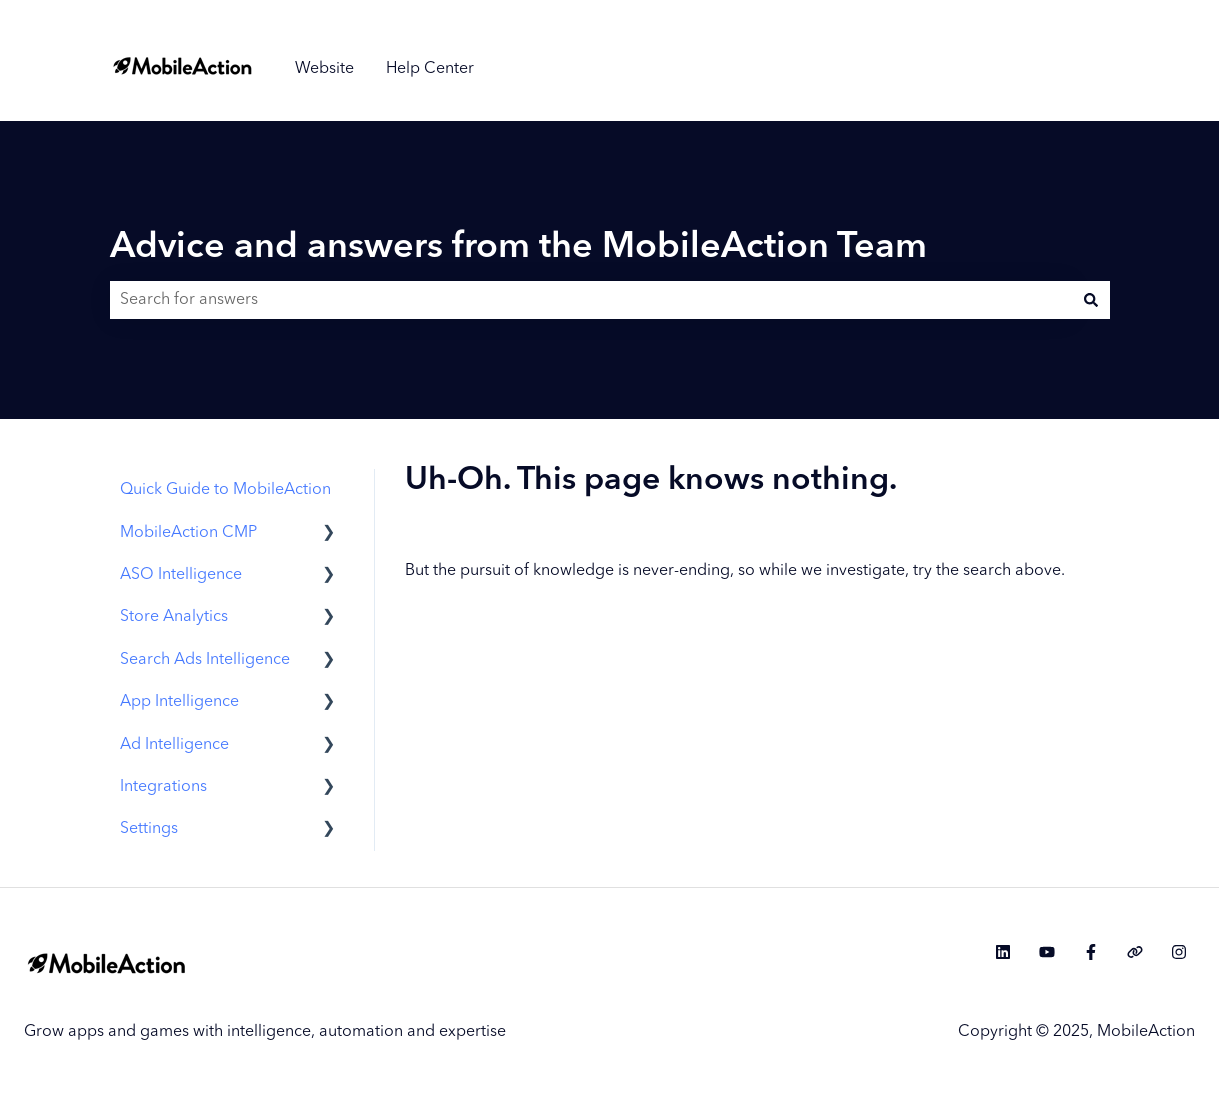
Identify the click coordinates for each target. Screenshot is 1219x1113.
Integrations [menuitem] (163, 787)
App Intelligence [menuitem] (179, 702)
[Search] (1091, 300)
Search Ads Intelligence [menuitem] (205, 660)
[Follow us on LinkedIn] (1003, 952)
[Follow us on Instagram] (1179, 952)
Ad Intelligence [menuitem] (174, 745)
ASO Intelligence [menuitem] (181, 575)
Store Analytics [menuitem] (174, 617)
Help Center (430, 69)
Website (324, 69)
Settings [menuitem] (149, 829)
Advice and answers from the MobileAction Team (518, 248)
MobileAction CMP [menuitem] (188, 533)
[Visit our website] (1135, 952)
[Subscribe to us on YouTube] (1047, 952)
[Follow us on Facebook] (1091, 952)
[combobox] (591, 300)
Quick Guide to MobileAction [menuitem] (225, 490)
